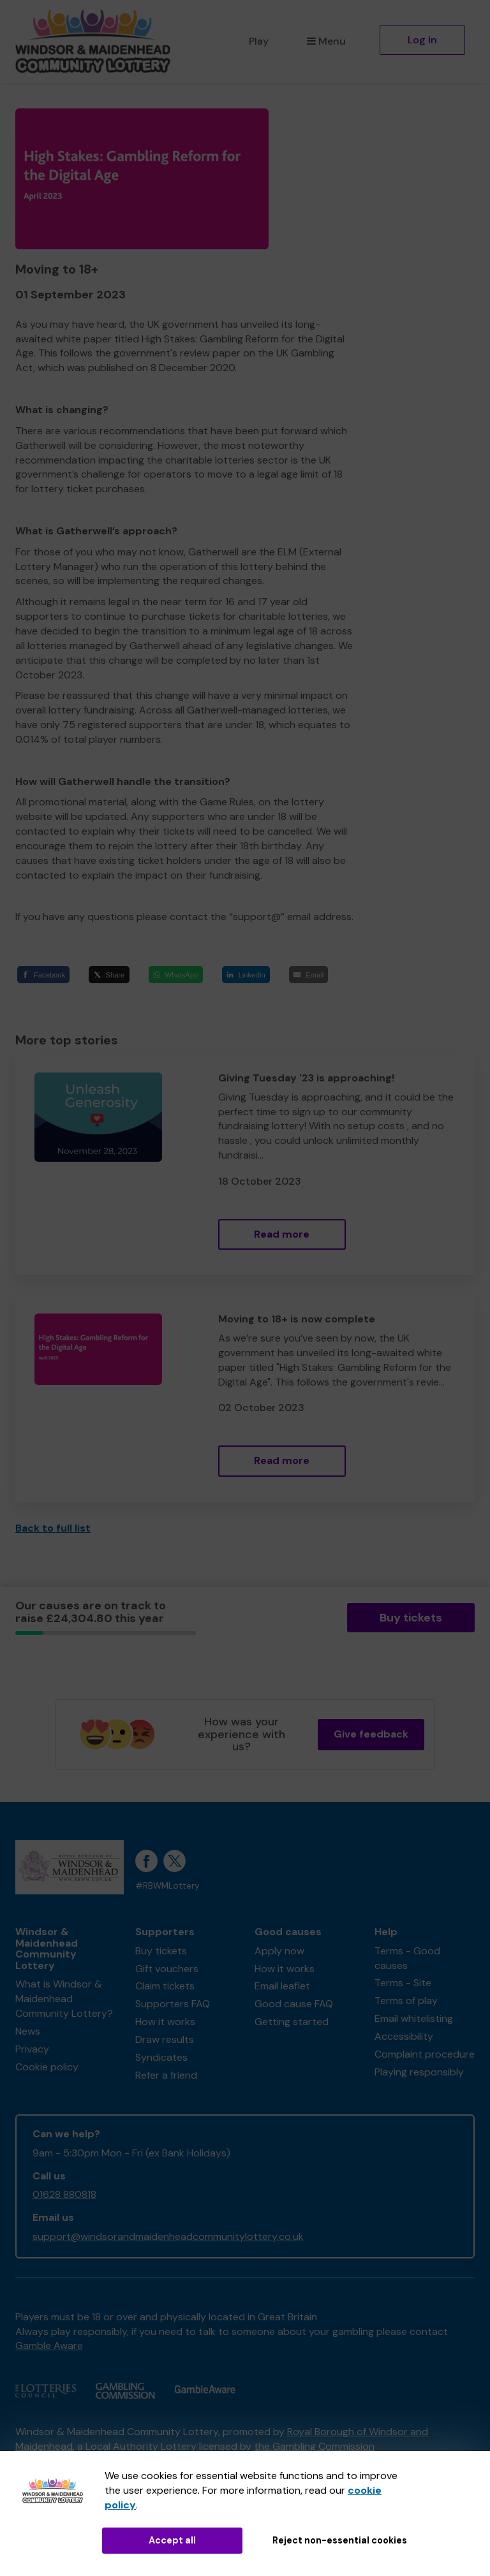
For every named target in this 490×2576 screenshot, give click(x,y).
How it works (165, 2021)
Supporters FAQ (172, 2003)
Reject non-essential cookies (339, 2540)
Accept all (172, 2540)
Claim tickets (165, 1986)
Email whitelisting (414, 2018)
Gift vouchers (166, 1968)
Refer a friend (166, 2075)
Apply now (279, 1951)
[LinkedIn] (246, 974)
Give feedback (371, 1734)
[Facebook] (43, 974)
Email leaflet (282, 1986)
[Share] (109, 974)
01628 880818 (64, 2194)
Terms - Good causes (407, 1958)
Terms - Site (403, 1982)
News (27, 2031)
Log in (422, 40)
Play (259, 41)
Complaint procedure (425, 2054)
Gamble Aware (49, 2345)
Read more (281, 1234)
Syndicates (161, 2057)
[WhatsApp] (176, 974)
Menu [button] (326, 41)
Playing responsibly (419, 2072)
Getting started (292, 2021)
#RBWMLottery (167, 1885)
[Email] (308, 974)
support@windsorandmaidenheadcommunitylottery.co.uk (168, 2236)
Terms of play (406, 2000)
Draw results (164, 2039)
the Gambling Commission (314, 2446)
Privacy (32, 2049)
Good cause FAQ (294, 2003)
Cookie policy (46, 2067)
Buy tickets (411, 1617)
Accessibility (404, 2036)
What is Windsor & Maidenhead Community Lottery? (64, 1998)
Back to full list (53, 1528)
